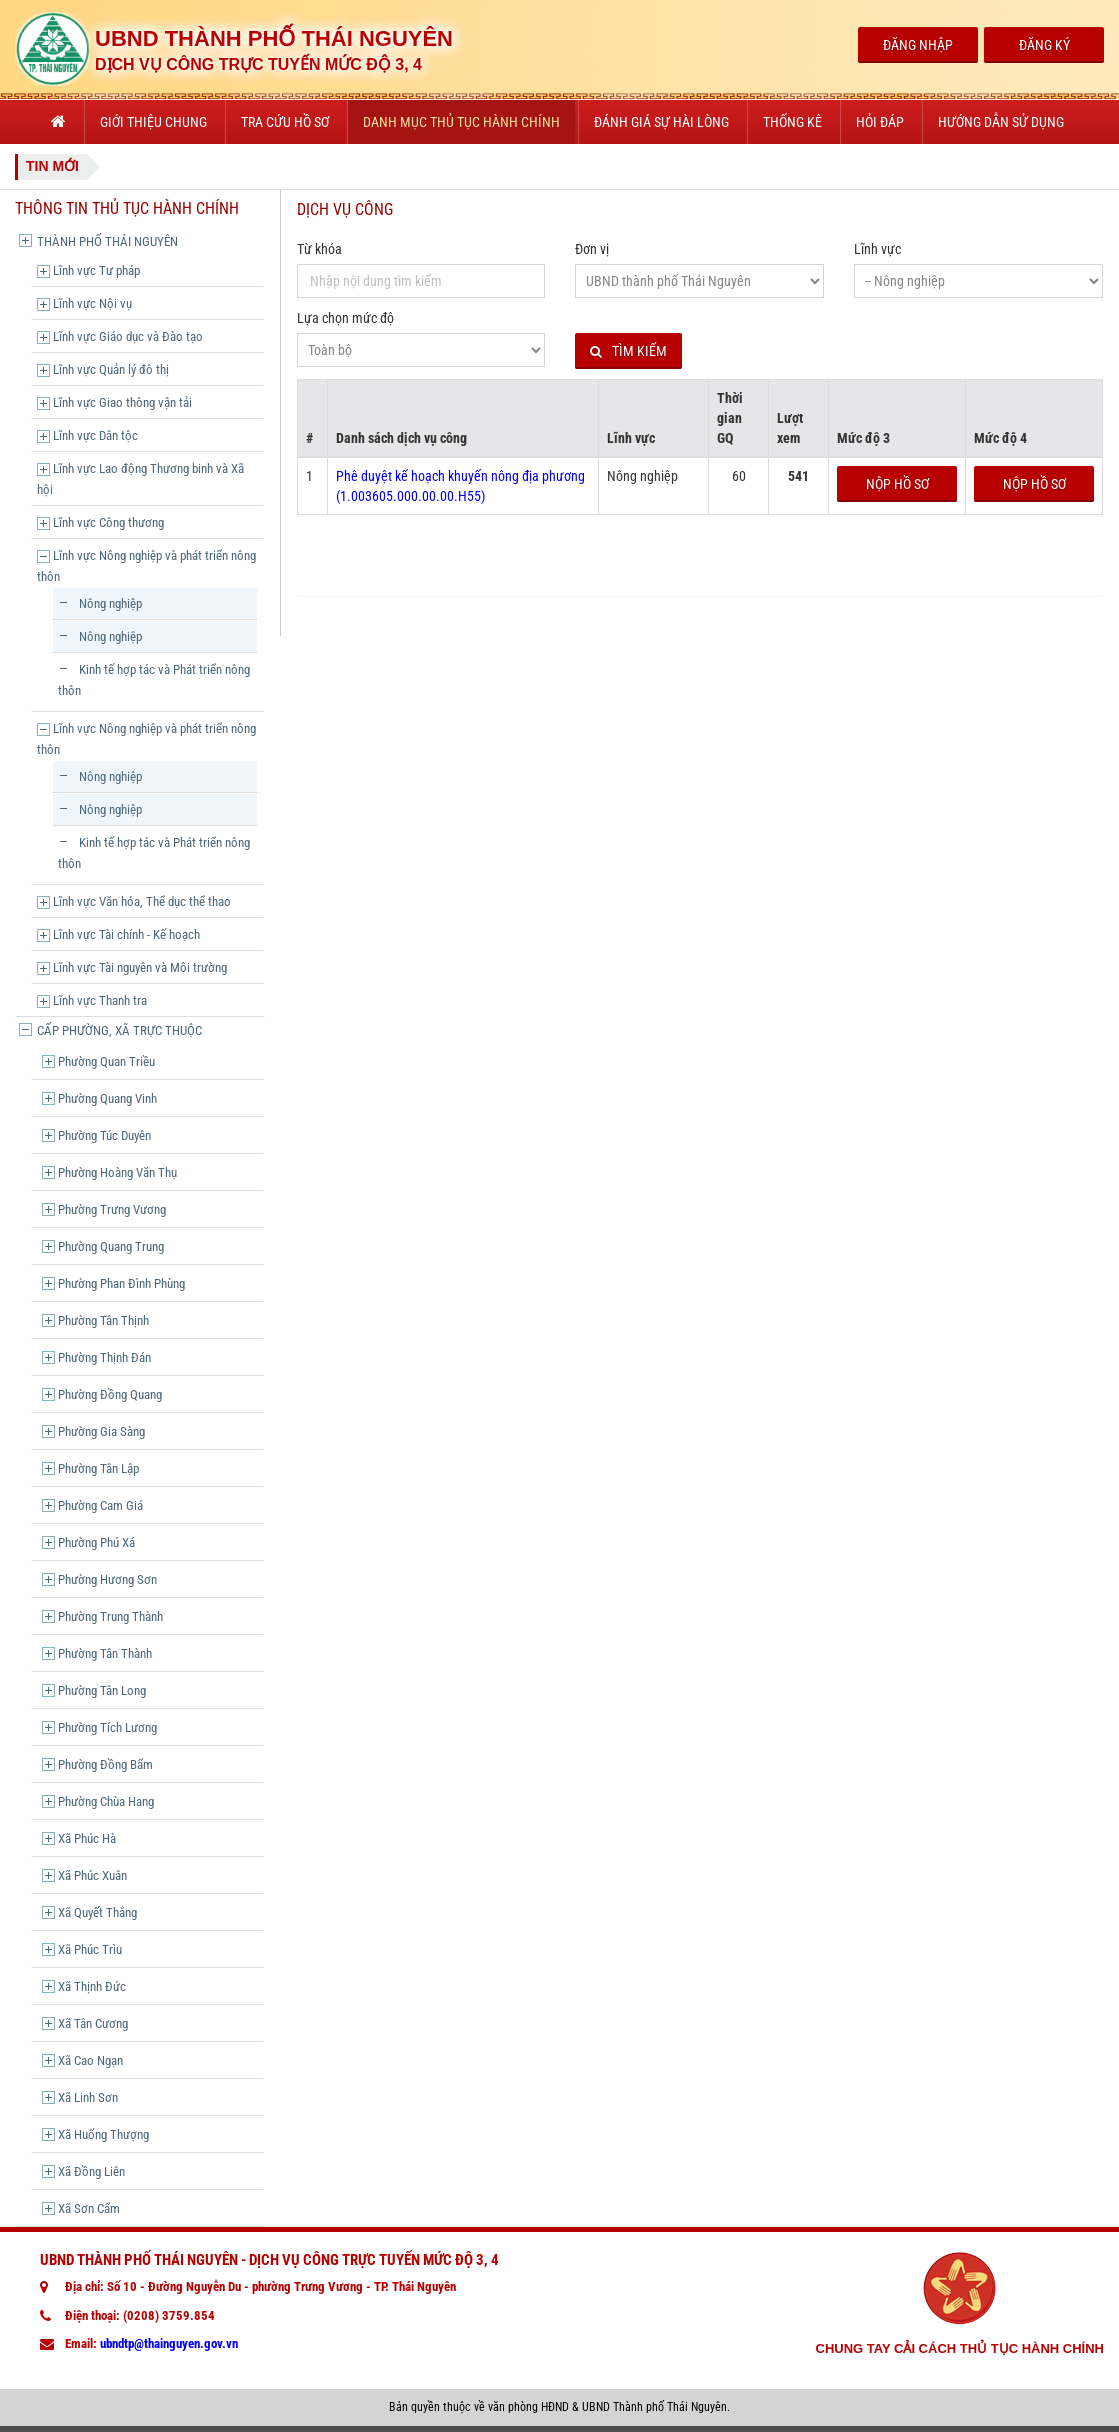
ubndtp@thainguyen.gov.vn (169, 2343)
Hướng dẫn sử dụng (1001, 122)
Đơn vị (592, 249)
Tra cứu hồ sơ (285, 122)
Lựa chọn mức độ (345, 318)
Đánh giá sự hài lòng (661, 122)
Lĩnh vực (877, 249)
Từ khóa (319, 249)
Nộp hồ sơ (897, 484)
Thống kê (792, 122)
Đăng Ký (1044, 45)
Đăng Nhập (918, 45)
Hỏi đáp (880, 122)
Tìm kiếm (628, 351)
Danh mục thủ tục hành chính (461, 122)
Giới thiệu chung (153, 122)
